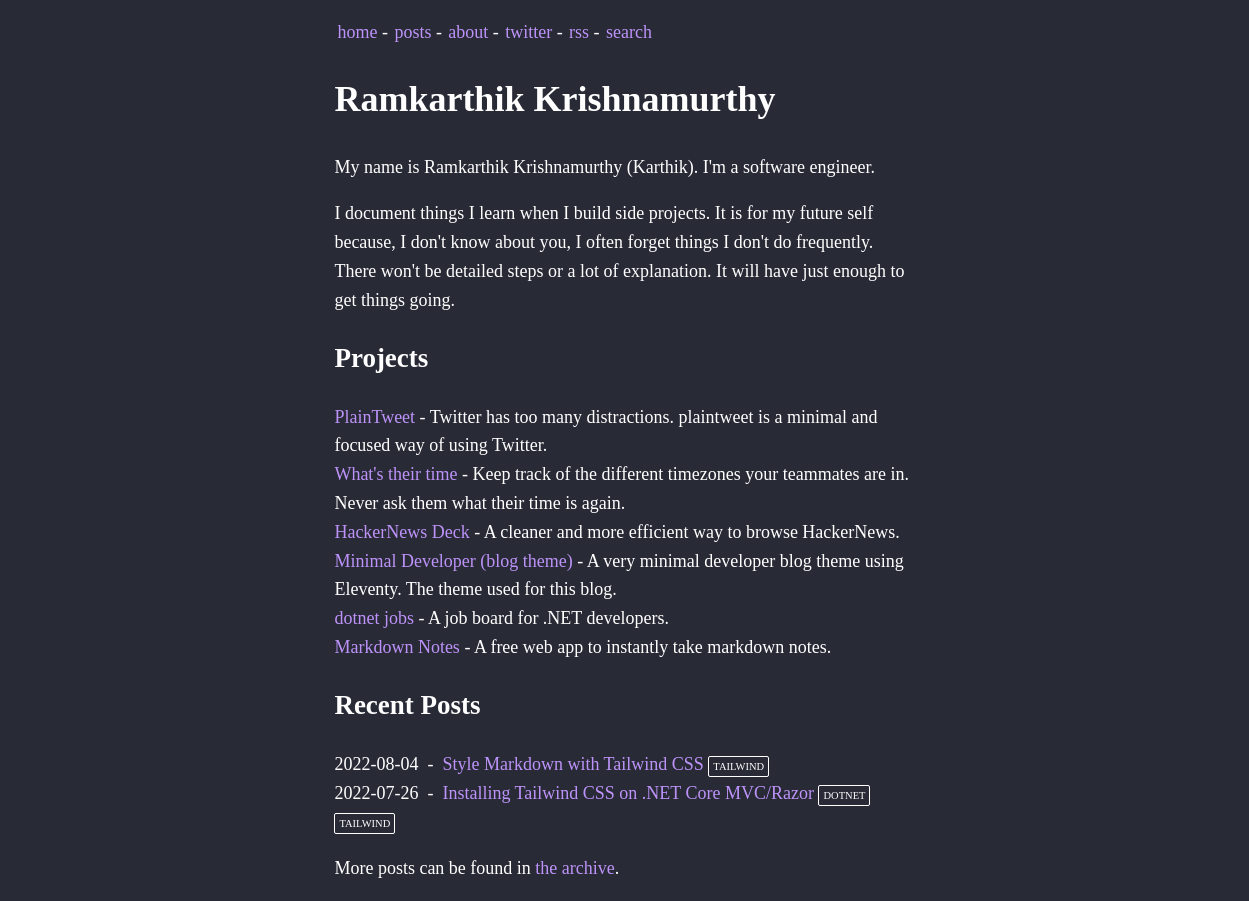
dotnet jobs (374, 618)
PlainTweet (374, 417)
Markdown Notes (396, 647)
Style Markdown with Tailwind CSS (572, 764)
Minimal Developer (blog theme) (453, 561)
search (629, 32)
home (358, 32)
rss (579, 32)
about (468, 32)
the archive (574, 868)
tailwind (738, 766)
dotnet (844, 795)
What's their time (395, 474)
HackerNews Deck (401, 532)
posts (412, 32)
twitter (528, 32)
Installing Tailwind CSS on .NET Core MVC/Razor (628, 793)
